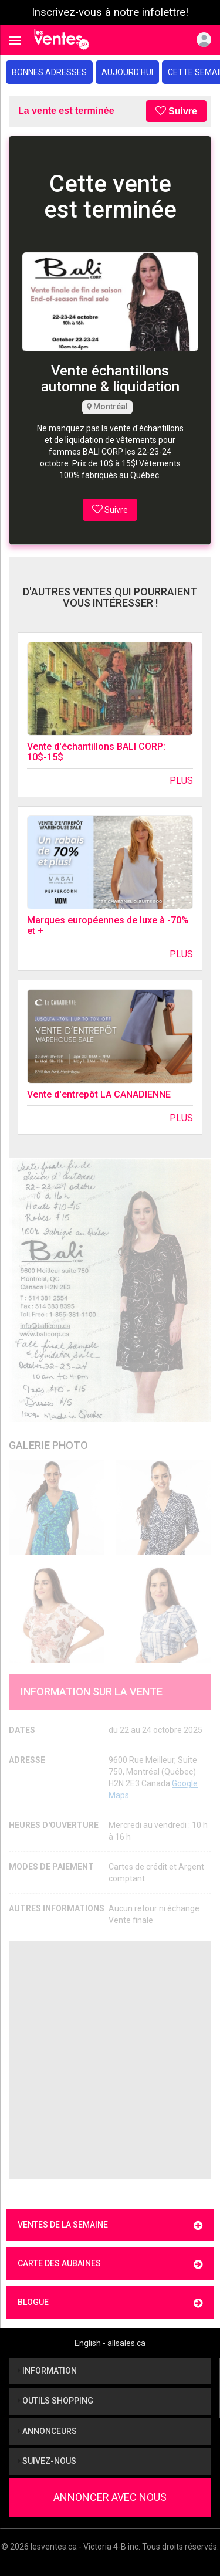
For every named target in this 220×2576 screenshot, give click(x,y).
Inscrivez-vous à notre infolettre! (110, 12)
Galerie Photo (48, 1445)
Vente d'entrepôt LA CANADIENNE (99, 1094)
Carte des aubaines (110, 2264)
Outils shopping (55, 2400)
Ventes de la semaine (110, 2225)
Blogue (110, 2302)
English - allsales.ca (110, 2343)
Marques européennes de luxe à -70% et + (108, 925)
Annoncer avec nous (110, 2497)
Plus (181, 780)
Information (47, 2370)
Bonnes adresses (49, 72)
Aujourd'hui (127, 72)
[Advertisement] (110, 2060)
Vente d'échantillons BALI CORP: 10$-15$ (96, 752)
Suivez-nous (47, 2461)
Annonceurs (47, 2431)
